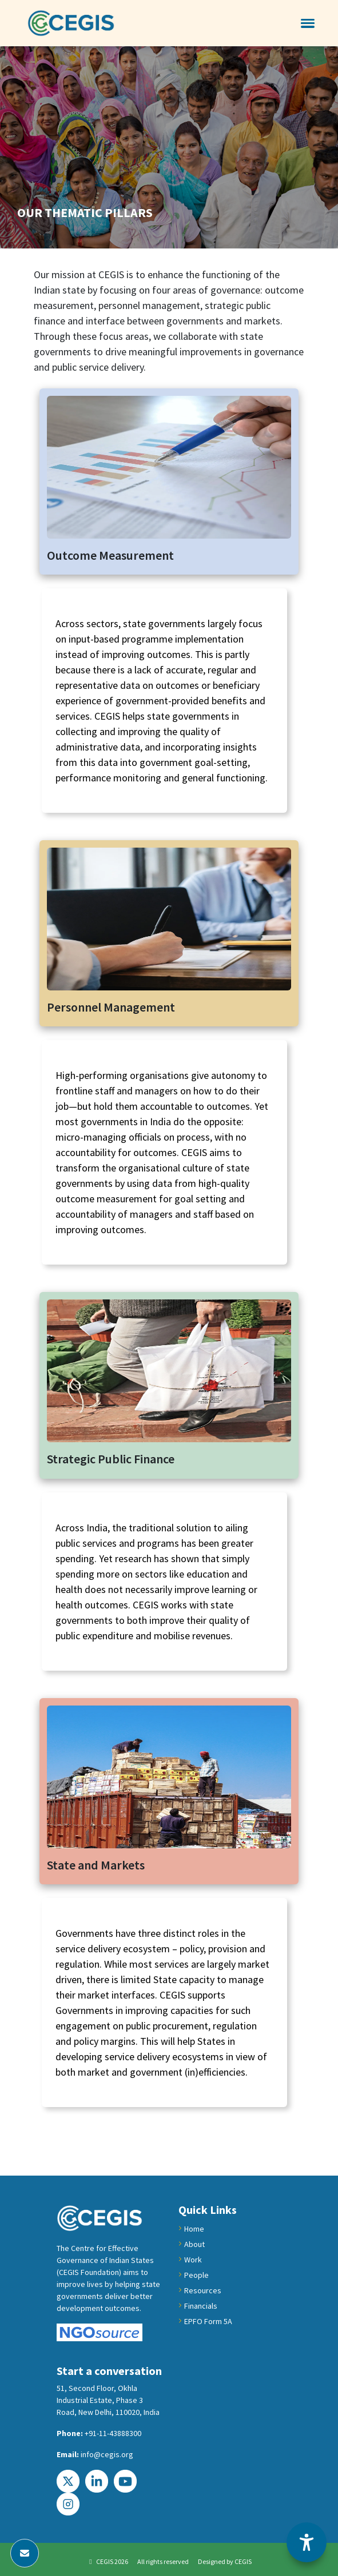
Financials (200, 2306)
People (196, 2275)
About (194, 2244)
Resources (202, 2290)
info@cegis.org (107, 2454)
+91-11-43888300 (113, 2433)
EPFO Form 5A (208, 2321)
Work (193, 2259)
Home (194, 2229)
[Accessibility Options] (307, 2542)
